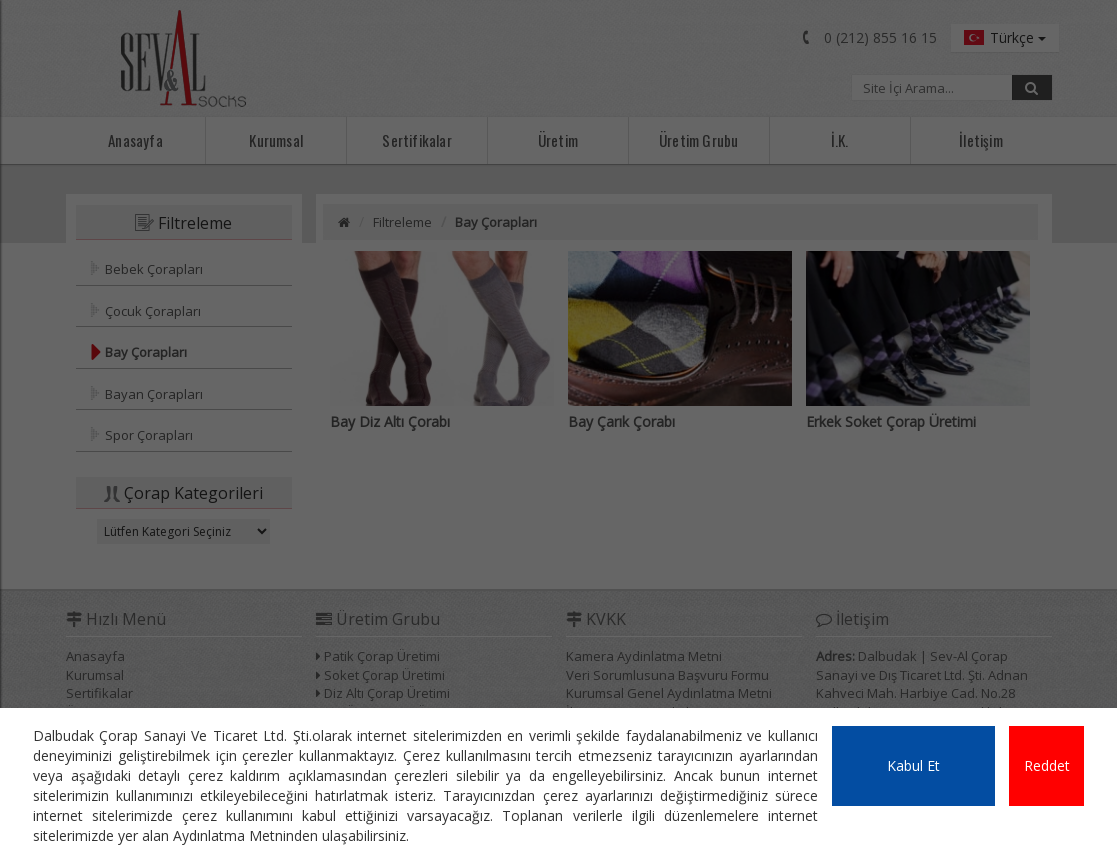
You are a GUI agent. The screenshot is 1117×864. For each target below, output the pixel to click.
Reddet (1047, 765)
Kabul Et (913, 765)
